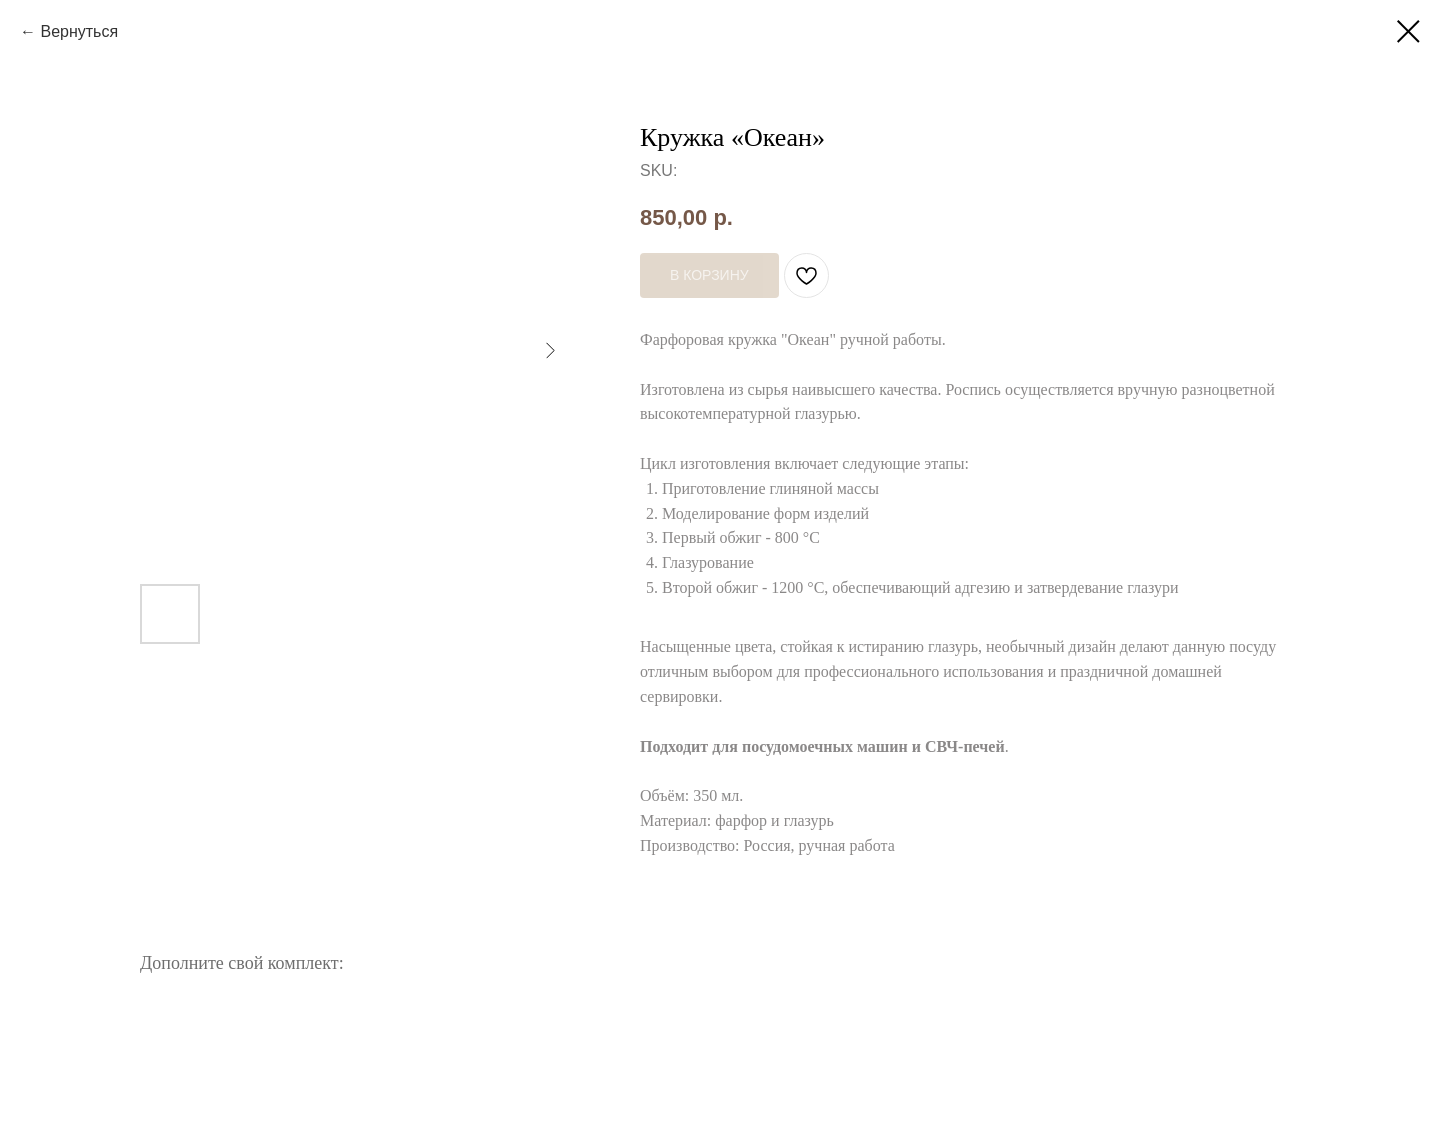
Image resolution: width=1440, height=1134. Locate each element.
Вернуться (79, 31)
